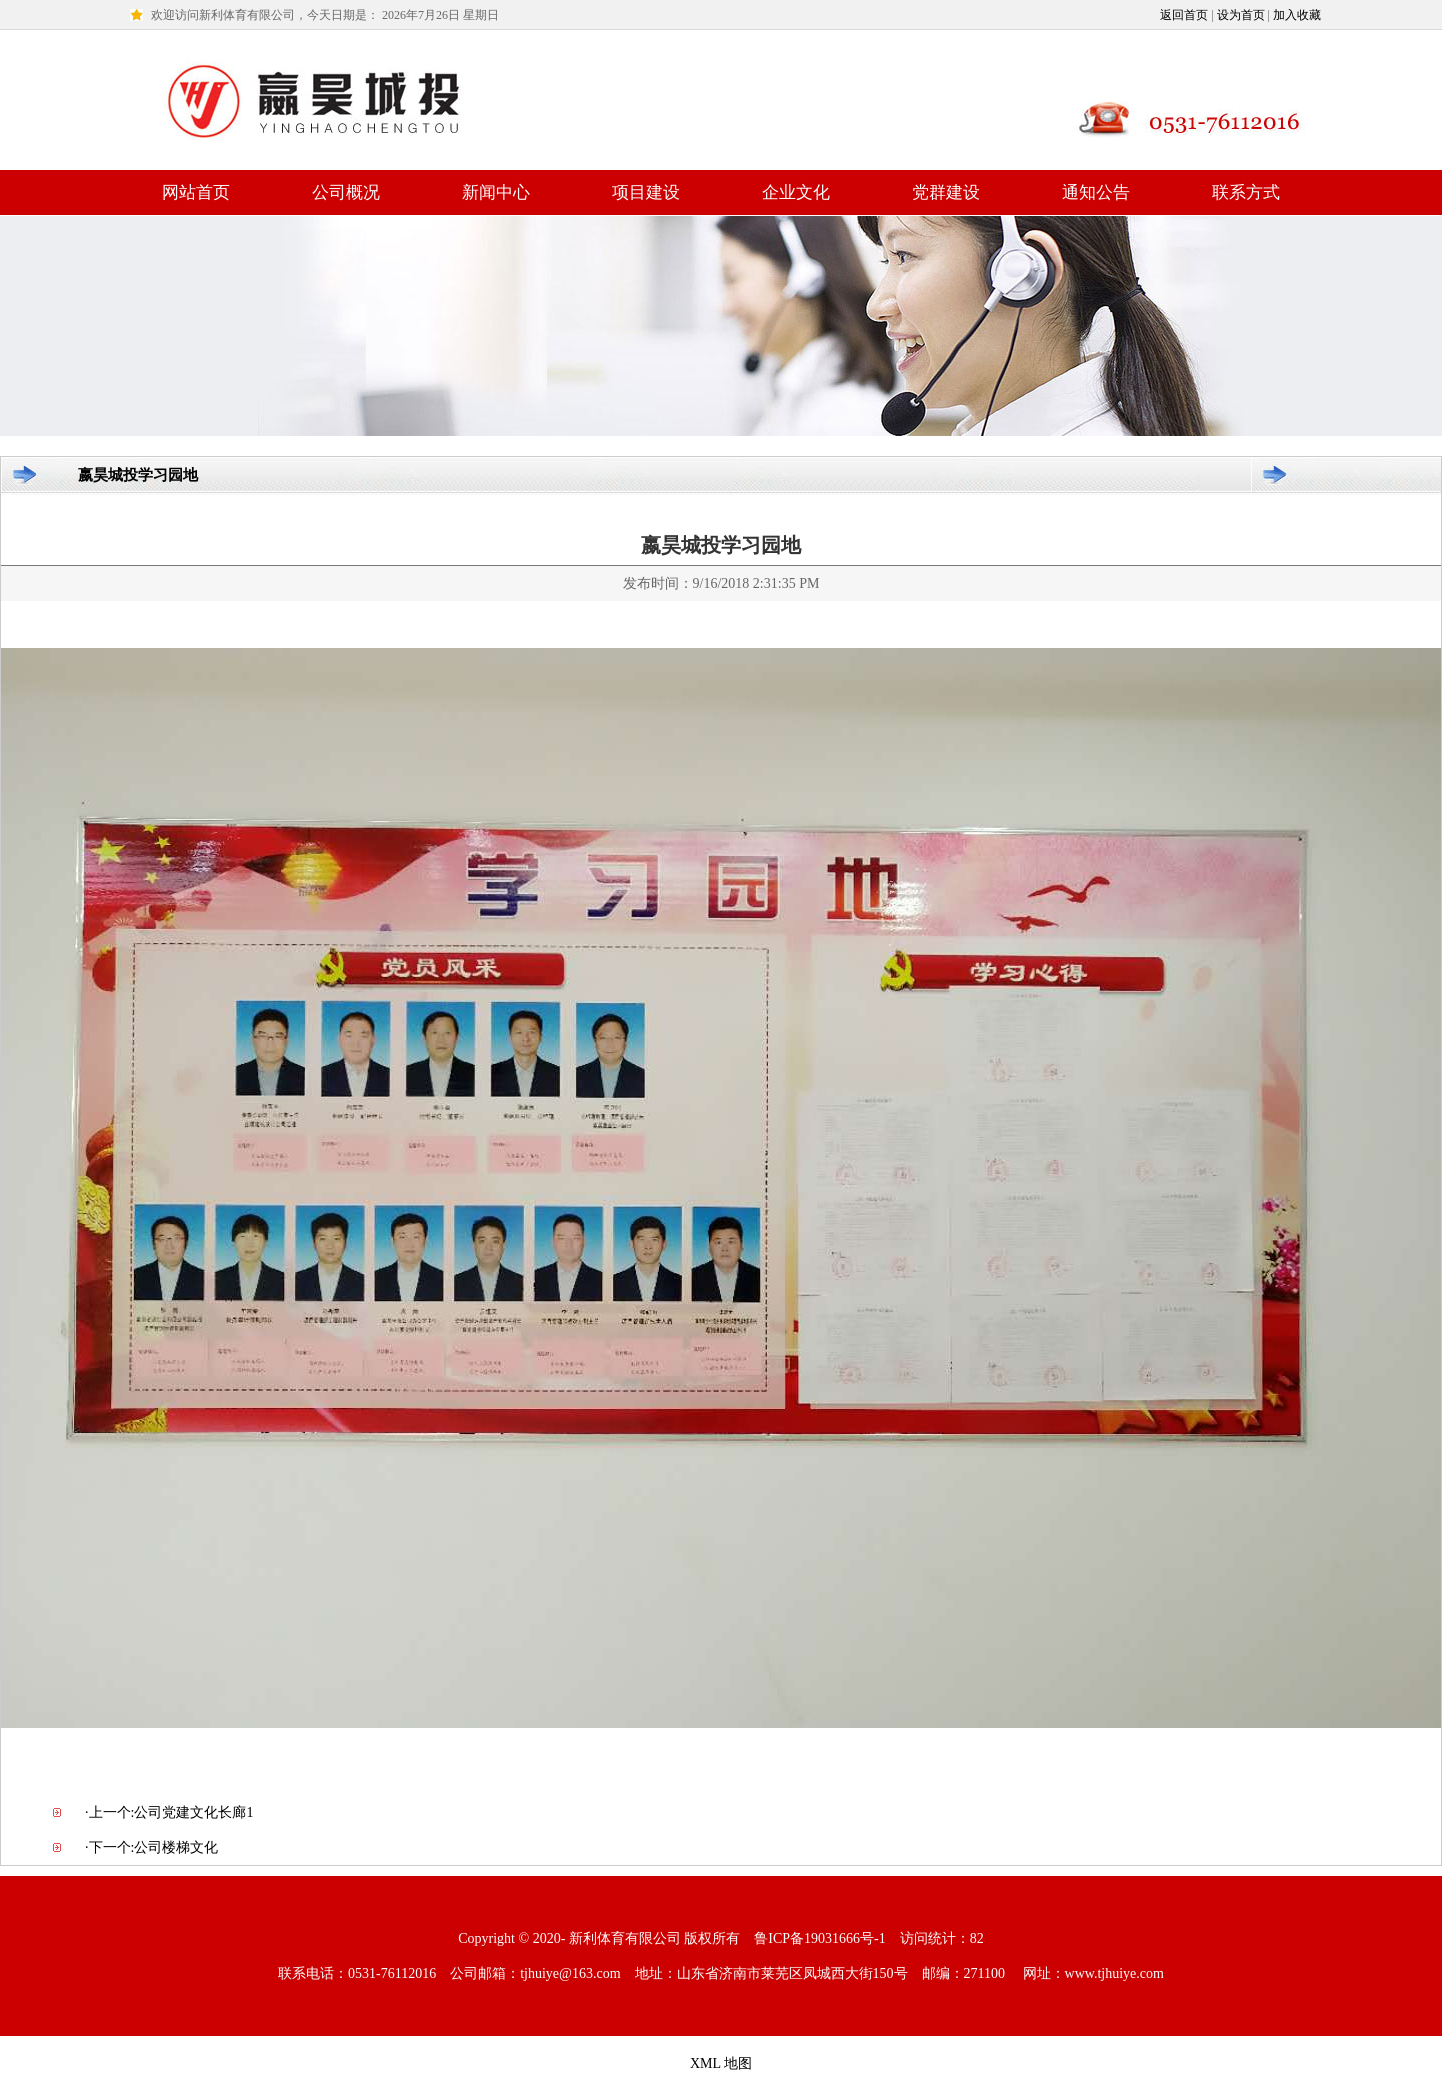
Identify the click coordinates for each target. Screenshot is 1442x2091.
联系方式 (1246, 192)
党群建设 (946, 192)
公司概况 (346, 192)
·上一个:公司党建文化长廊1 (169, 1812)
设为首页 (1241, 15)
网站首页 (196, 192)
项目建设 (646, 192)
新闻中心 (496, 192)
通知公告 (1096, 192)
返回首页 (1184, 15)
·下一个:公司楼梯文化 (151, 1847)
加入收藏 (1297, 15)
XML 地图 (721, 2063)
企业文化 (796, 192)
